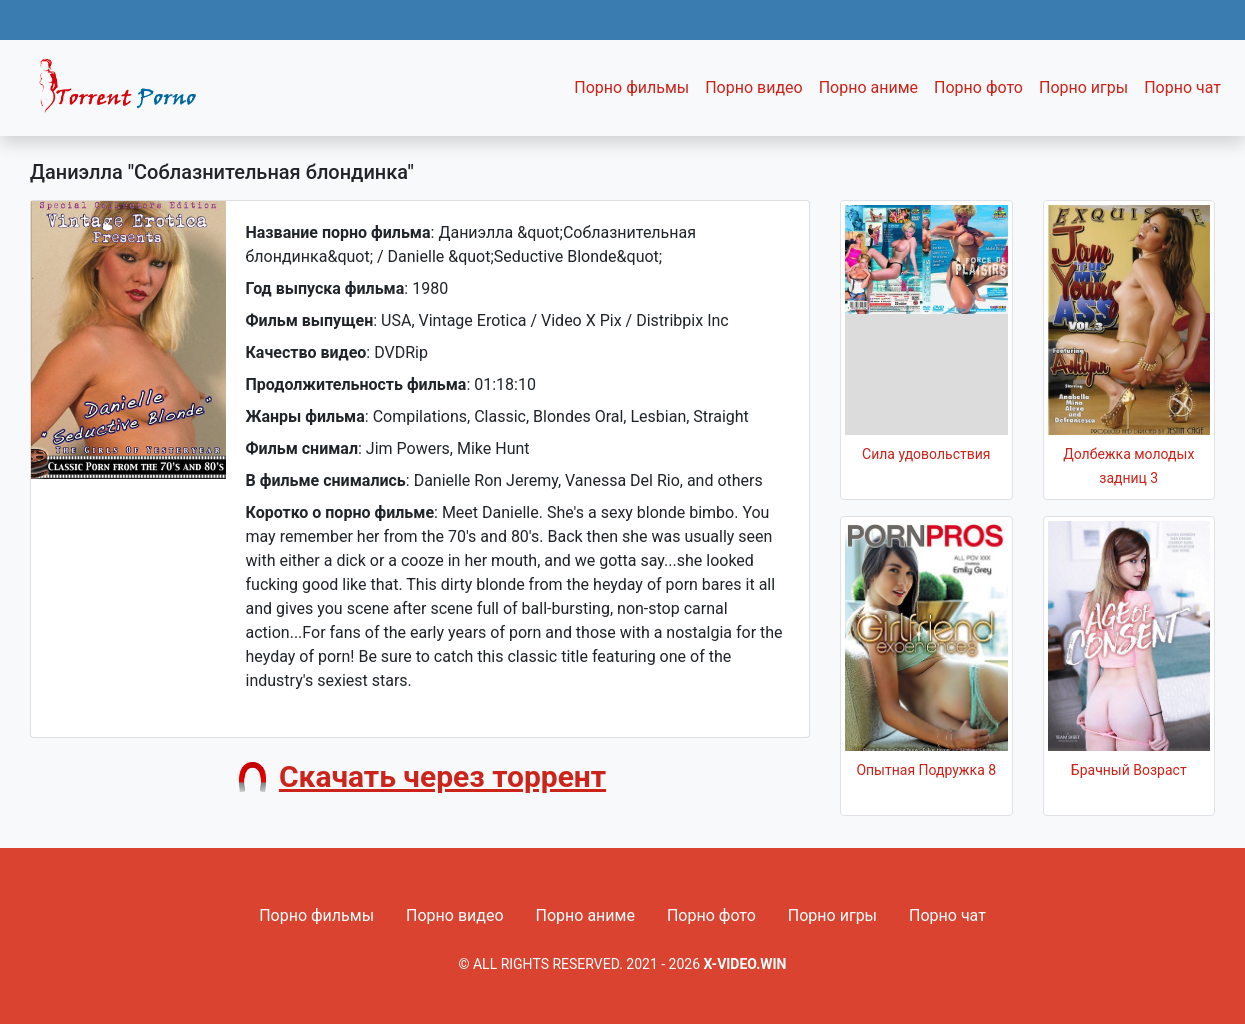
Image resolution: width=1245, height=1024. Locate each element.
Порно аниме (868, 87)
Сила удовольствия (926, 454)
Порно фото (978, 87)
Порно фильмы (631, 87)
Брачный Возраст (1129, 770)
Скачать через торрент (442, 776)
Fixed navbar (126, 93)
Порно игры (1083, 87)
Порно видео (754, 87)
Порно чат (1182, 87)
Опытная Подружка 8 (926, 770)
